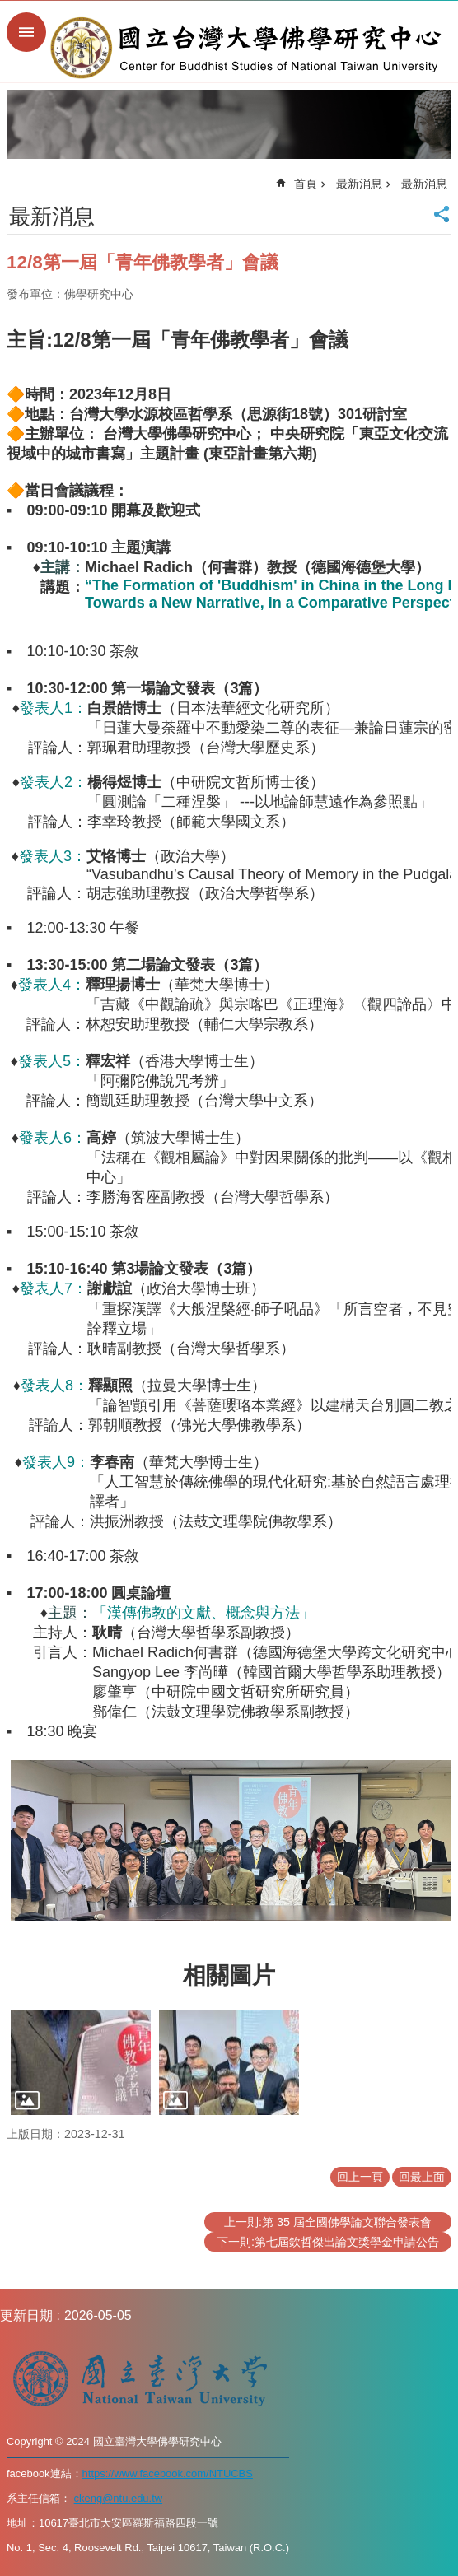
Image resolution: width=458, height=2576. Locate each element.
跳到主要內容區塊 (8, 8)
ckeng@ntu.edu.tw (118, 2498)
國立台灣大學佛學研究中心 (245, 47)
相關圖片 (229, 1975)
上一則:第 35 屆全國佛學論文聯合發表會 (328, 2222)
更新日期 (26, 2315)
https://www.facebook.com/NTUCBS (167, 2473)
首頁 (305, 183)
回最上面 (422, 2176)
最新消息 (359, 183)
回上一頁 (360, 2176)
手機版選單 (26, 32)
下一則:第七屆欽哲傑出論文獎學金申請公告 (328, 2241)
